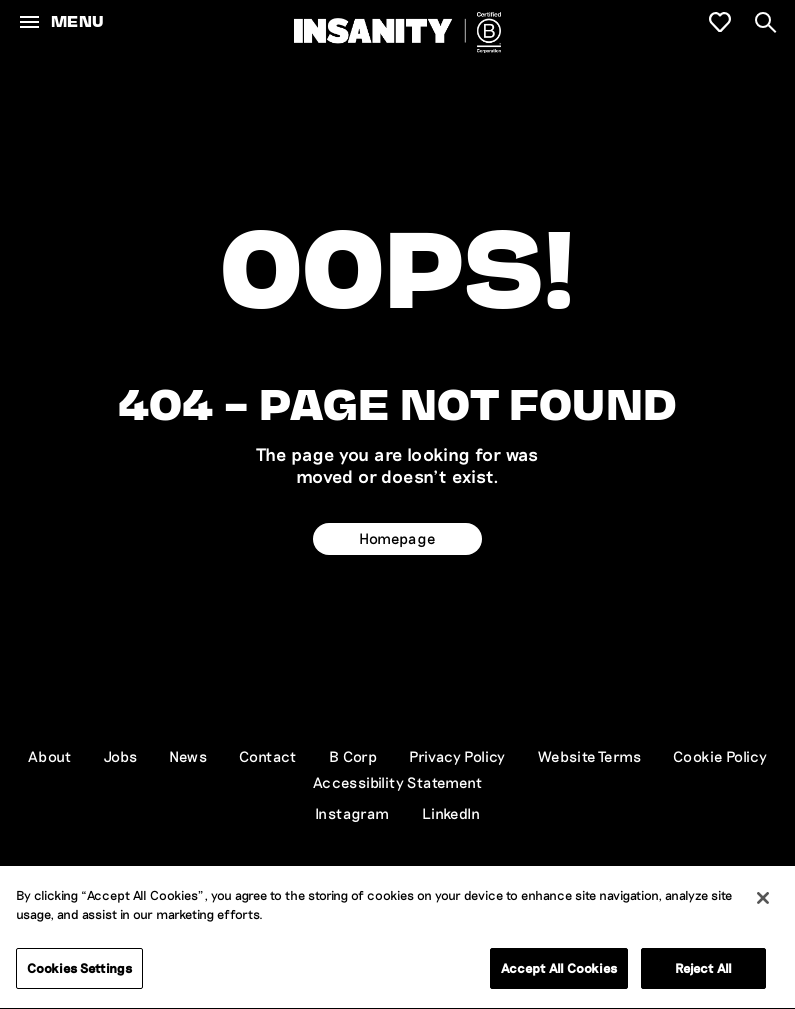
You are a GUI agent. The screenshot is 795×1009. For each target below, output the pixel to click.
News (188, 756)
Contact (268, 756)
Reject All (703, 970)
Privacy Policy (457, 756)
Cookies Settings (79, 970)
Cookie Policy (720, 756)
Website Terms (589, 756)
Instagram (352, 813)
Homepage (397, 538)
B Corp (353, 756)
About (50, 756)
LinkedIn (451, 813)
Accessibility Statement (397, 782)
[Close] (763, 900)
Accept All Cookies (559, 970)
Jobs (121, 756)
